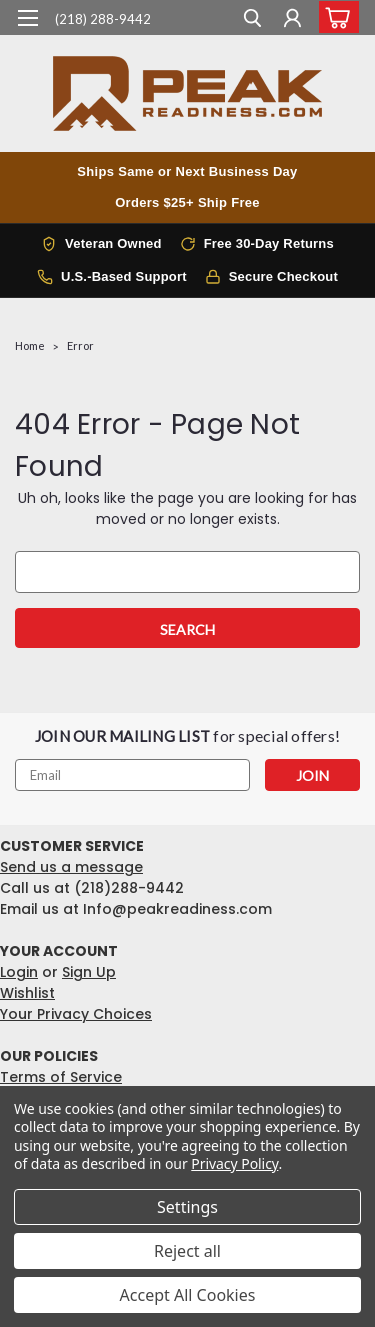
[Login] (292, 20)
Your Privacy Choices (76, 1014)
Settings (187, 1207)
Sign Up (89, 972)
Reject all (187, 1251)
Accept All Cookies (188, 1295)
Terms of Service (61, 1077)
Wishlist (27, 993)
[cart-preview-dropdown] (334, 17)
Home (30, 345)
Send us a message (71, 867)
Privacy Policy (234, 1163)
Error (80, 345)
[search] (252, 20)
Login (19, 972)
